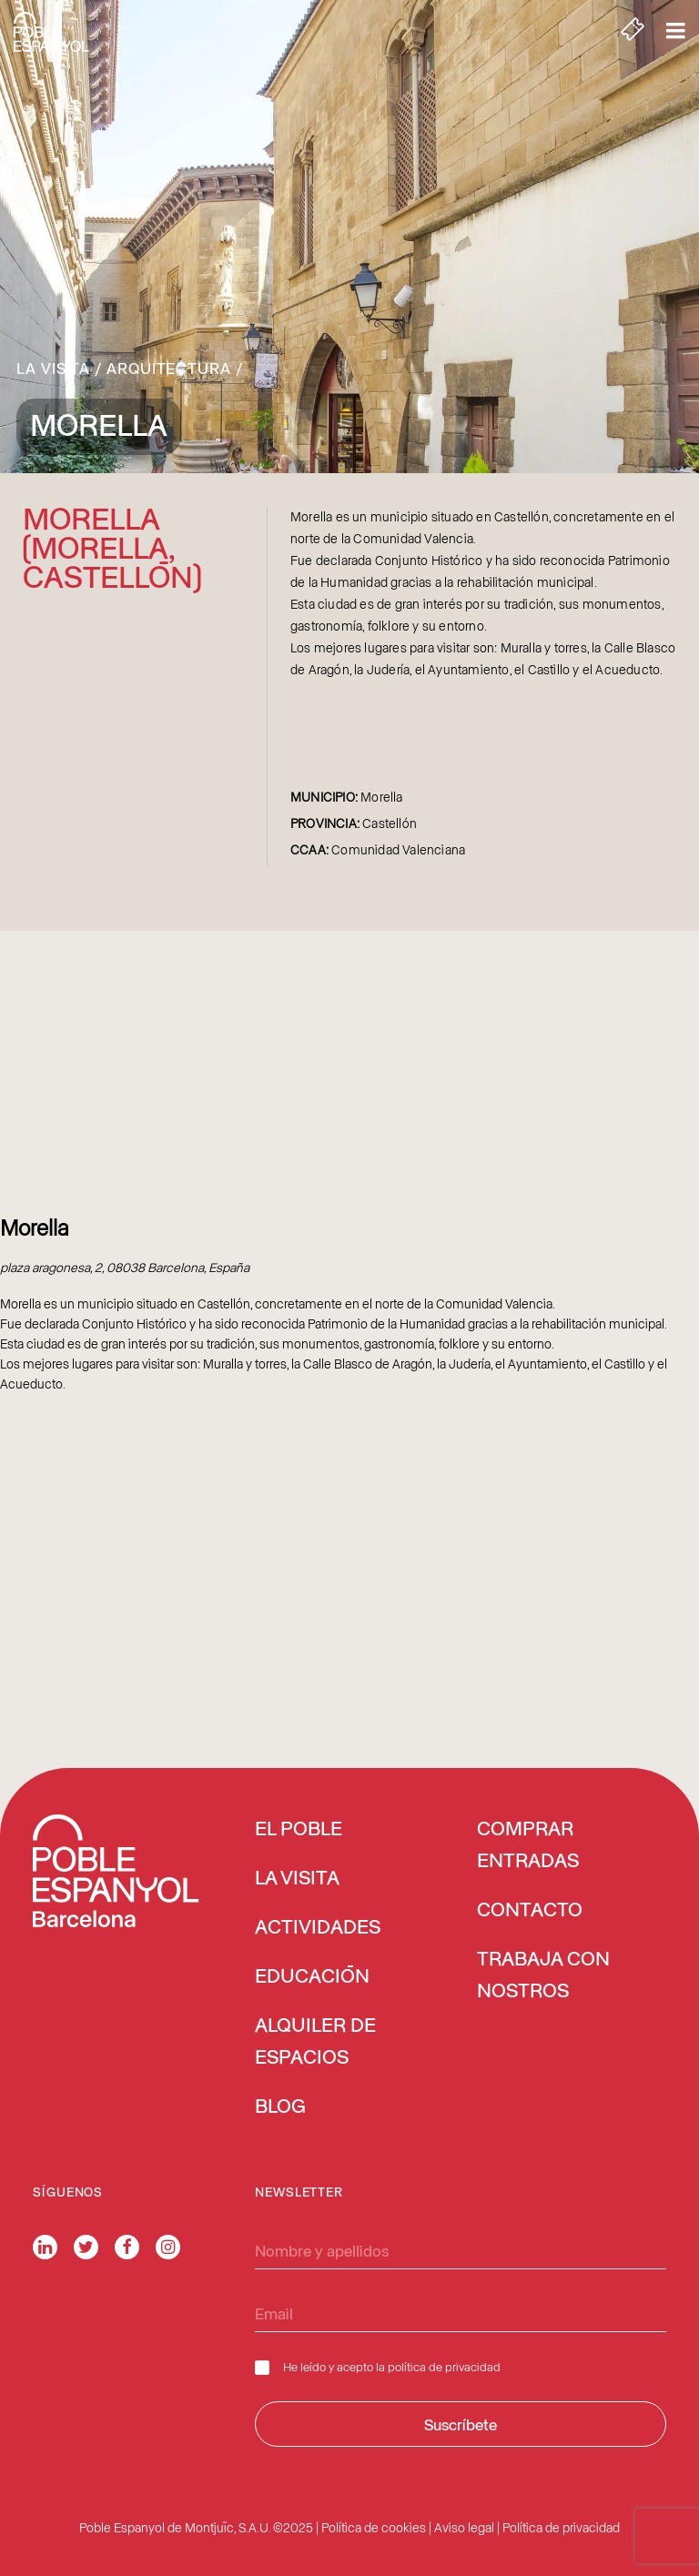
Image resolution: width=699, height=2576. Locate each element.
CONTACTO (529, 1911)
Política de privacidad (561, 2527)
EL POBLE (298, 1830)
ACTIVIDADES (317, 1928)
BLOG (280, 2107)
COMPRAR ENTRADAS (528, 1846)
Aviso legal (464, 2527)
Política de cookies (373, 2527)
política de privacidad (444, 2366)
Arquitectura (168, 368)
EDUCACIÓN (312, 1977)
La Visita (53, 368)
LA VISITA (297, 1879)
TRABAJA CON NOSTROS (543, 1976)
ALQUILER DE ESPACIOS (315, 2042)
